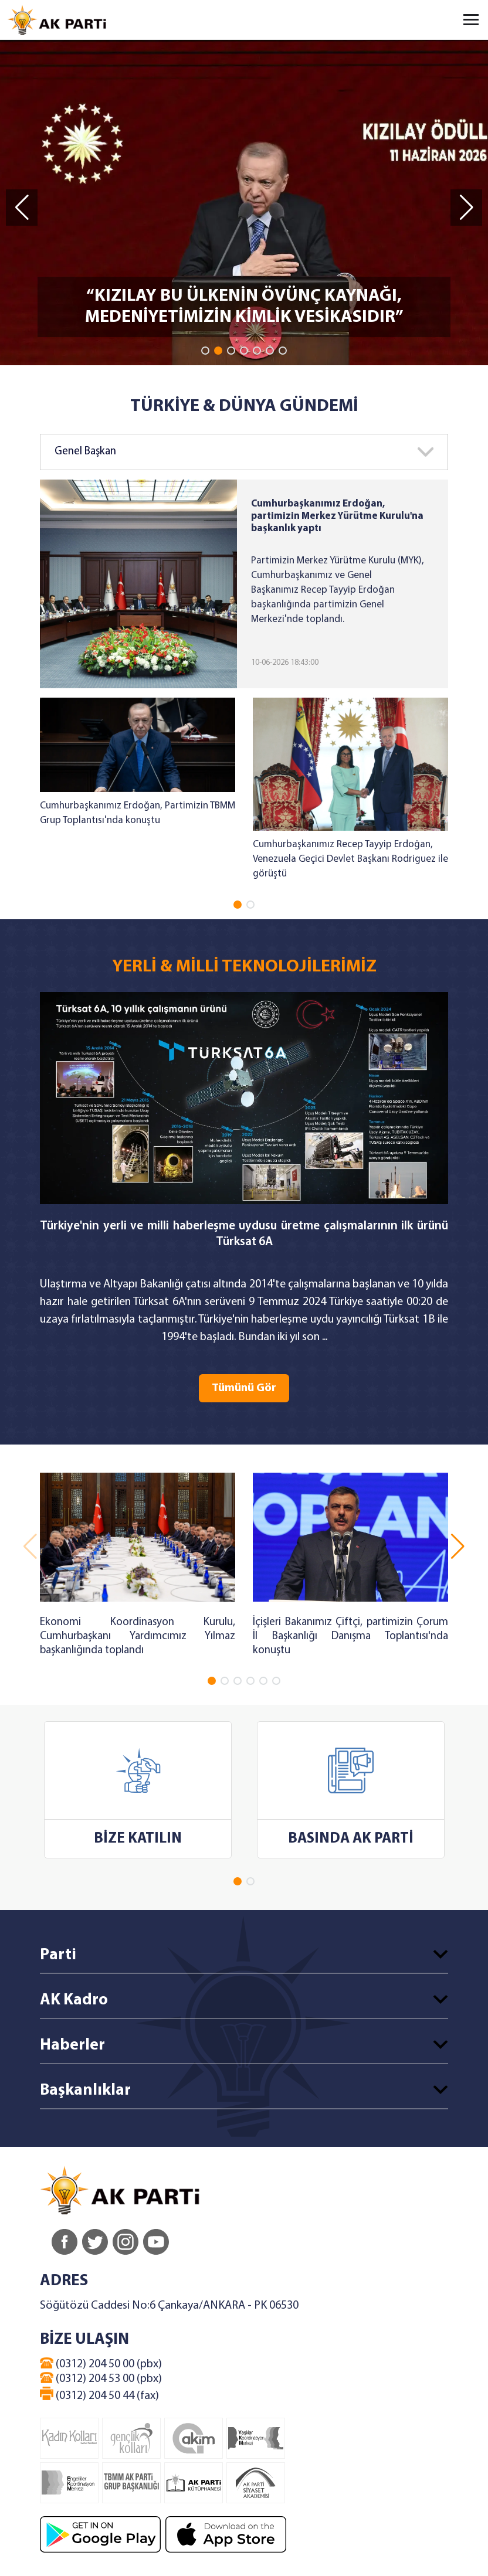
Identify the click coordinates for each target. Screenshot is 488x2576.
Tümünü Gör (244, 1388)
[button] (205, 350)
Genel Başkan (85, 451)
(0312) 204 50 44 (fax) (99, 2394)
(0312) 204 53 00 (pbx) (101, 2378)
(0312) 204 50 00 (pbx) (101, 2363)
